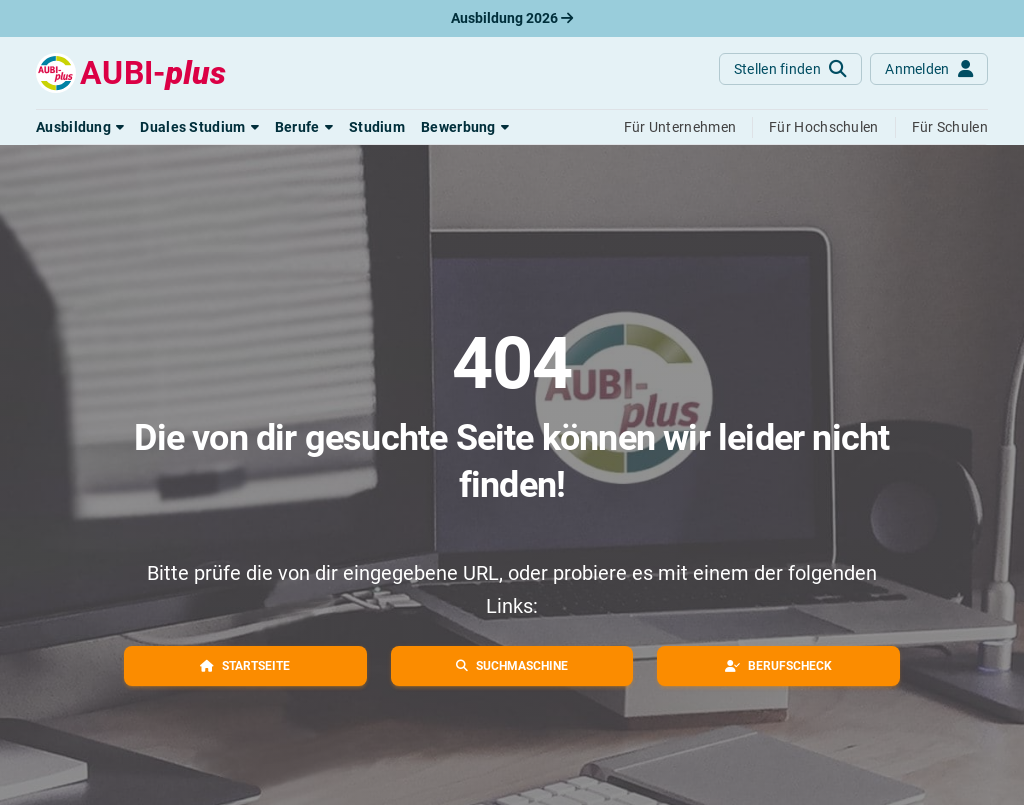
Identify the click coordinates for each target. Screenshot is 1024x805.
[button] (80, 127)
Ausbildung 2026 (512, 18)
